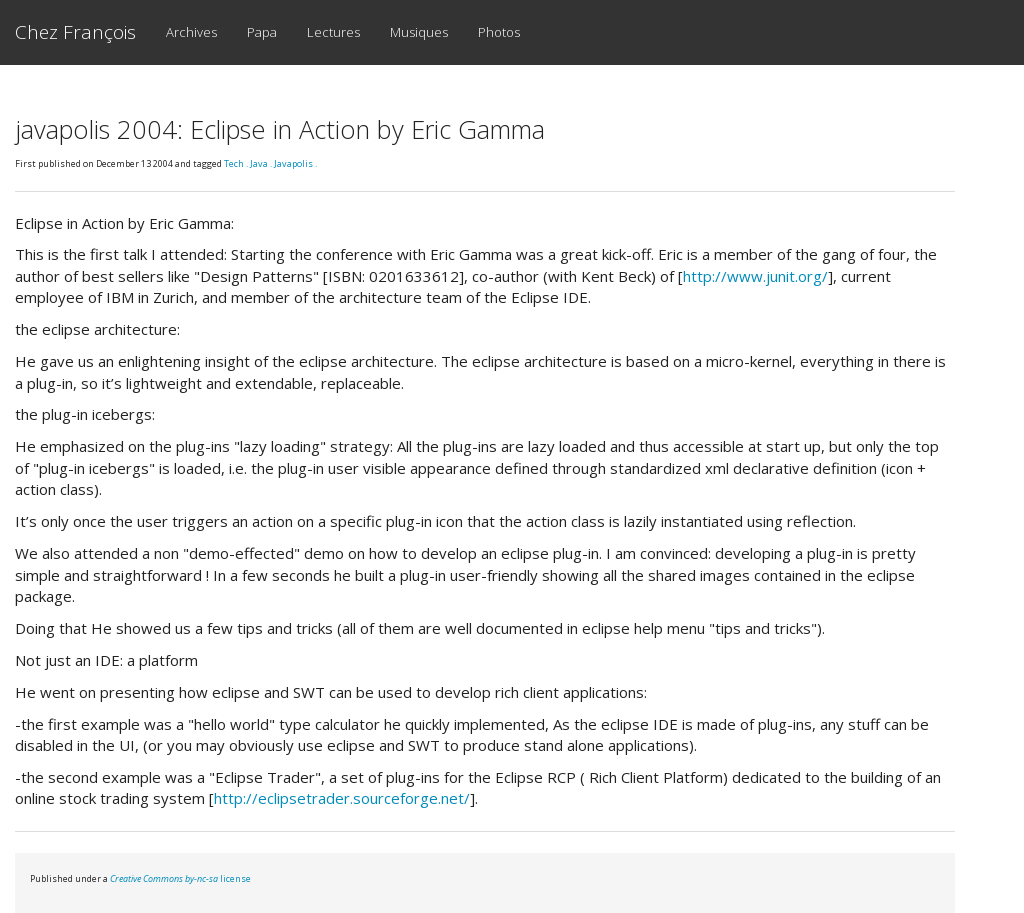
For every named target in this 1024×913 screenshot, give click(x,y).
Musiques (419, 32)
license (180, 878)
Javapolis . (295, 163)
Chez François (75, 32)
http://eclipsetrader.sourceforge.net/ (342, 798)
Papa (262, 32)
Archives (191, 32)
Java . (262, 163)
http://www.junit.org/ (755, 276)
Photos (499, 32)
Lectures (333, 32)
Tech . (237, 163)
